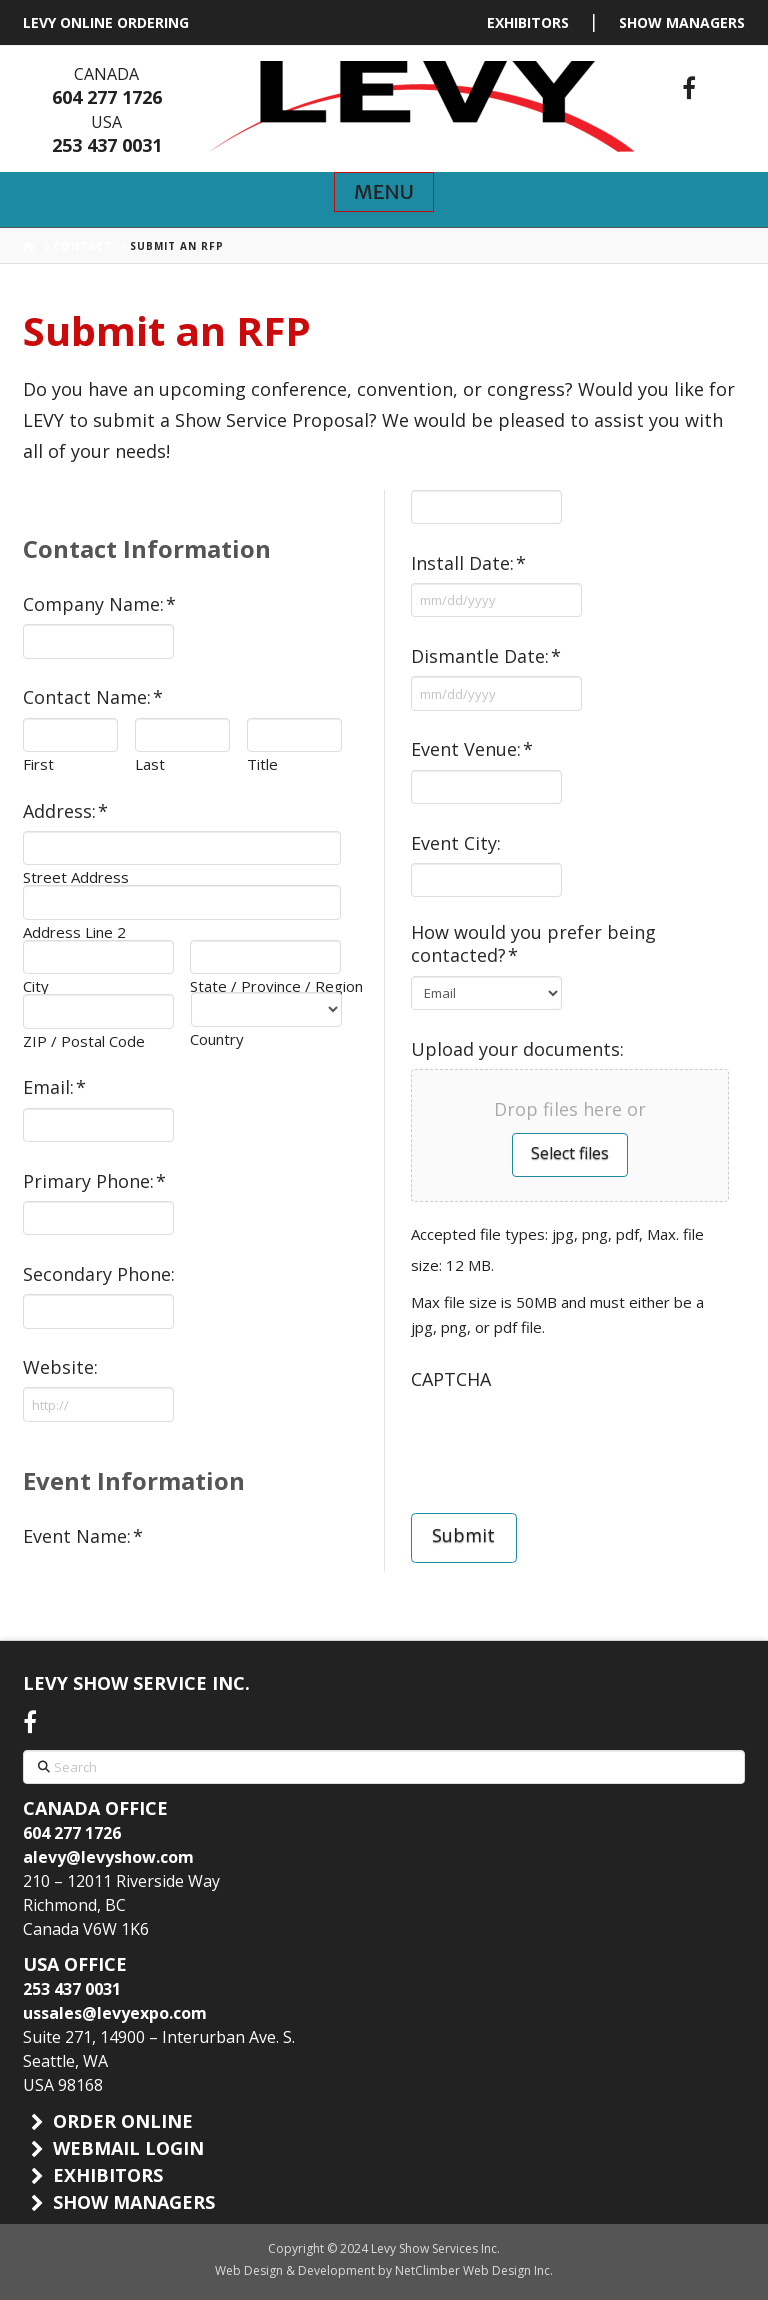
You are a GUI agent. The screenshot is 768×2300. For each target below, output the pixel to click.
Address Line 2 (74, 932)
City (36, 986)
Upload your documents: (517, 1049)
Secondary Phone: (99, 1274)
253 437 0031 (107, 145)
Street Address (76, 877)
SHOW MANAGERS (682, 22)
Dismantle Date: (486, 656)
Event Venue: (472, 749)
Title (262, 764)
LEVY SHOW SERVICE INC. (136, 1683)
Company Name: (100, 604)
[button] (383, 192)
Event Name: (83, 1536)
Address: (66, 811)
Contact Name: (93, 697)
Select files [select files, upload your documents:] (570, 1153)
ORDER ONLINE (123, 2121)
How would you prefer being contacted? (533, 944)
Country (217, 1039)
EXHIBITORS (528, 22)
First (38, 764)
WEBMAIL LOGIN (128, 2148)
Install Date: (469, 563)
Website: (60, 1367)
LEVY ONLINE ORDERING (106, 22)
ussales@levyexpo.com (115, 2013)
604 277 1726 (107, 97)
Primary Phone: (95, 1181)
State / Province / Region (265, 986)
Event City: (456, 843)
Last (150, 764)
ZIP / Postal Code (84, 1041)
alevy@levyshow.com (108, 1857)
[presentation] (563, 1438)
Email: (55, 1087)
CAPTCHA (451, 1379)
